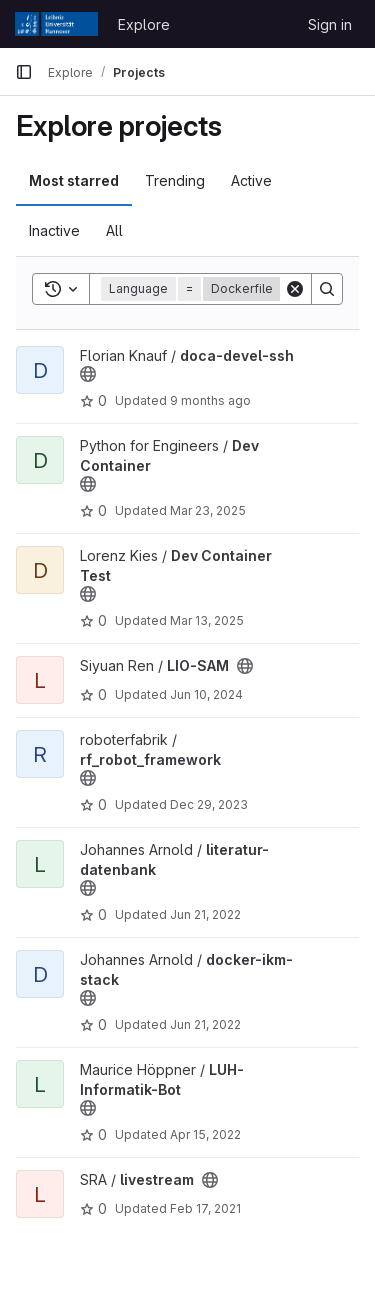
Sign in (330, 24)
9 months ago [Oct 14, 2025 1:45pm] (210, 400)
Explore (144, 24)
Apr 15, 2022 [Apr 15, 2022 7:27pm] (205, 1134)
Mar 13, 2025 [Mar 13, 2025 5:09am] (207, 620)
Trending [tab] (175, 180)
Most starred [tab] (74, 180)
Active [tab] (251, 180)
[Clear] (295, 289)
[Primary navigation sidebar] (24, 72)
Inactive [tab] (54, 230)
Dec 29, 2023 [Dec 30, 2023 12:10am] (209, 804)
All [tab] (114, 230)
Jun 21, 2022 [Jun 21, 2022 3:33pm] (205, 914)
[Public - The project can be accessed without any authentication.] (88, 374)
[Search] (327, 289)
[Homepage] (56, 24)
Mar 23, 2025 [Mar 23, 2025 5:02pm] (208, 510)
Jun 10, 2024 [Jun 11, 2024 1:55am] (206, 694)
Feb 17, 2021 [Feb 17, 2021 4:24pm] (205, 1208)
